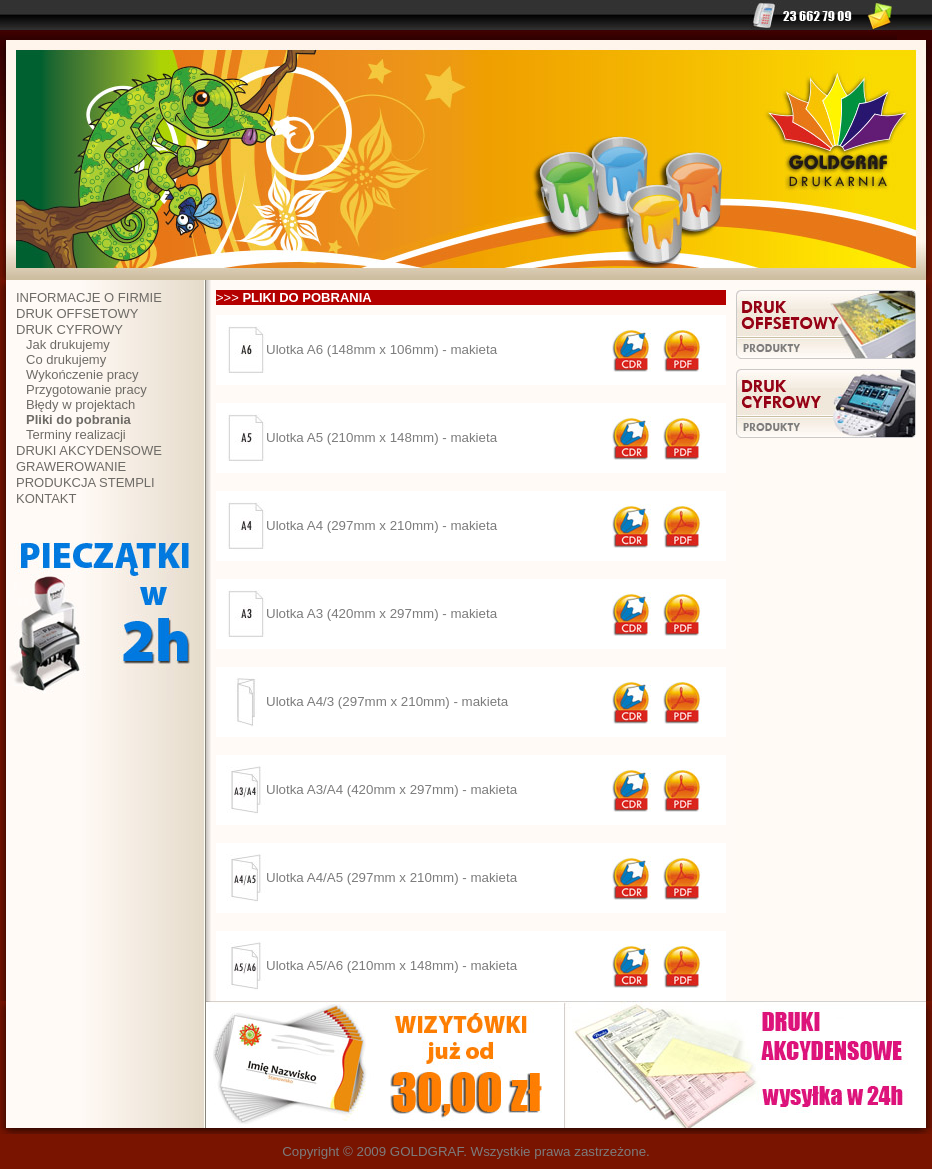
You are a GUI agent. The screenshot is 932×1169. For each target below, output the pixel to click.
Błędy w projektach (80, 404)
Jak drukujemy (68, 344)
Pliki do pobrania (78, 419)
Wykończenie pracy (82, 374)
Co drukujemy (66, 359)
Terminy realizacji (76, 434)
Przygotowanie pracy (86, 389)
